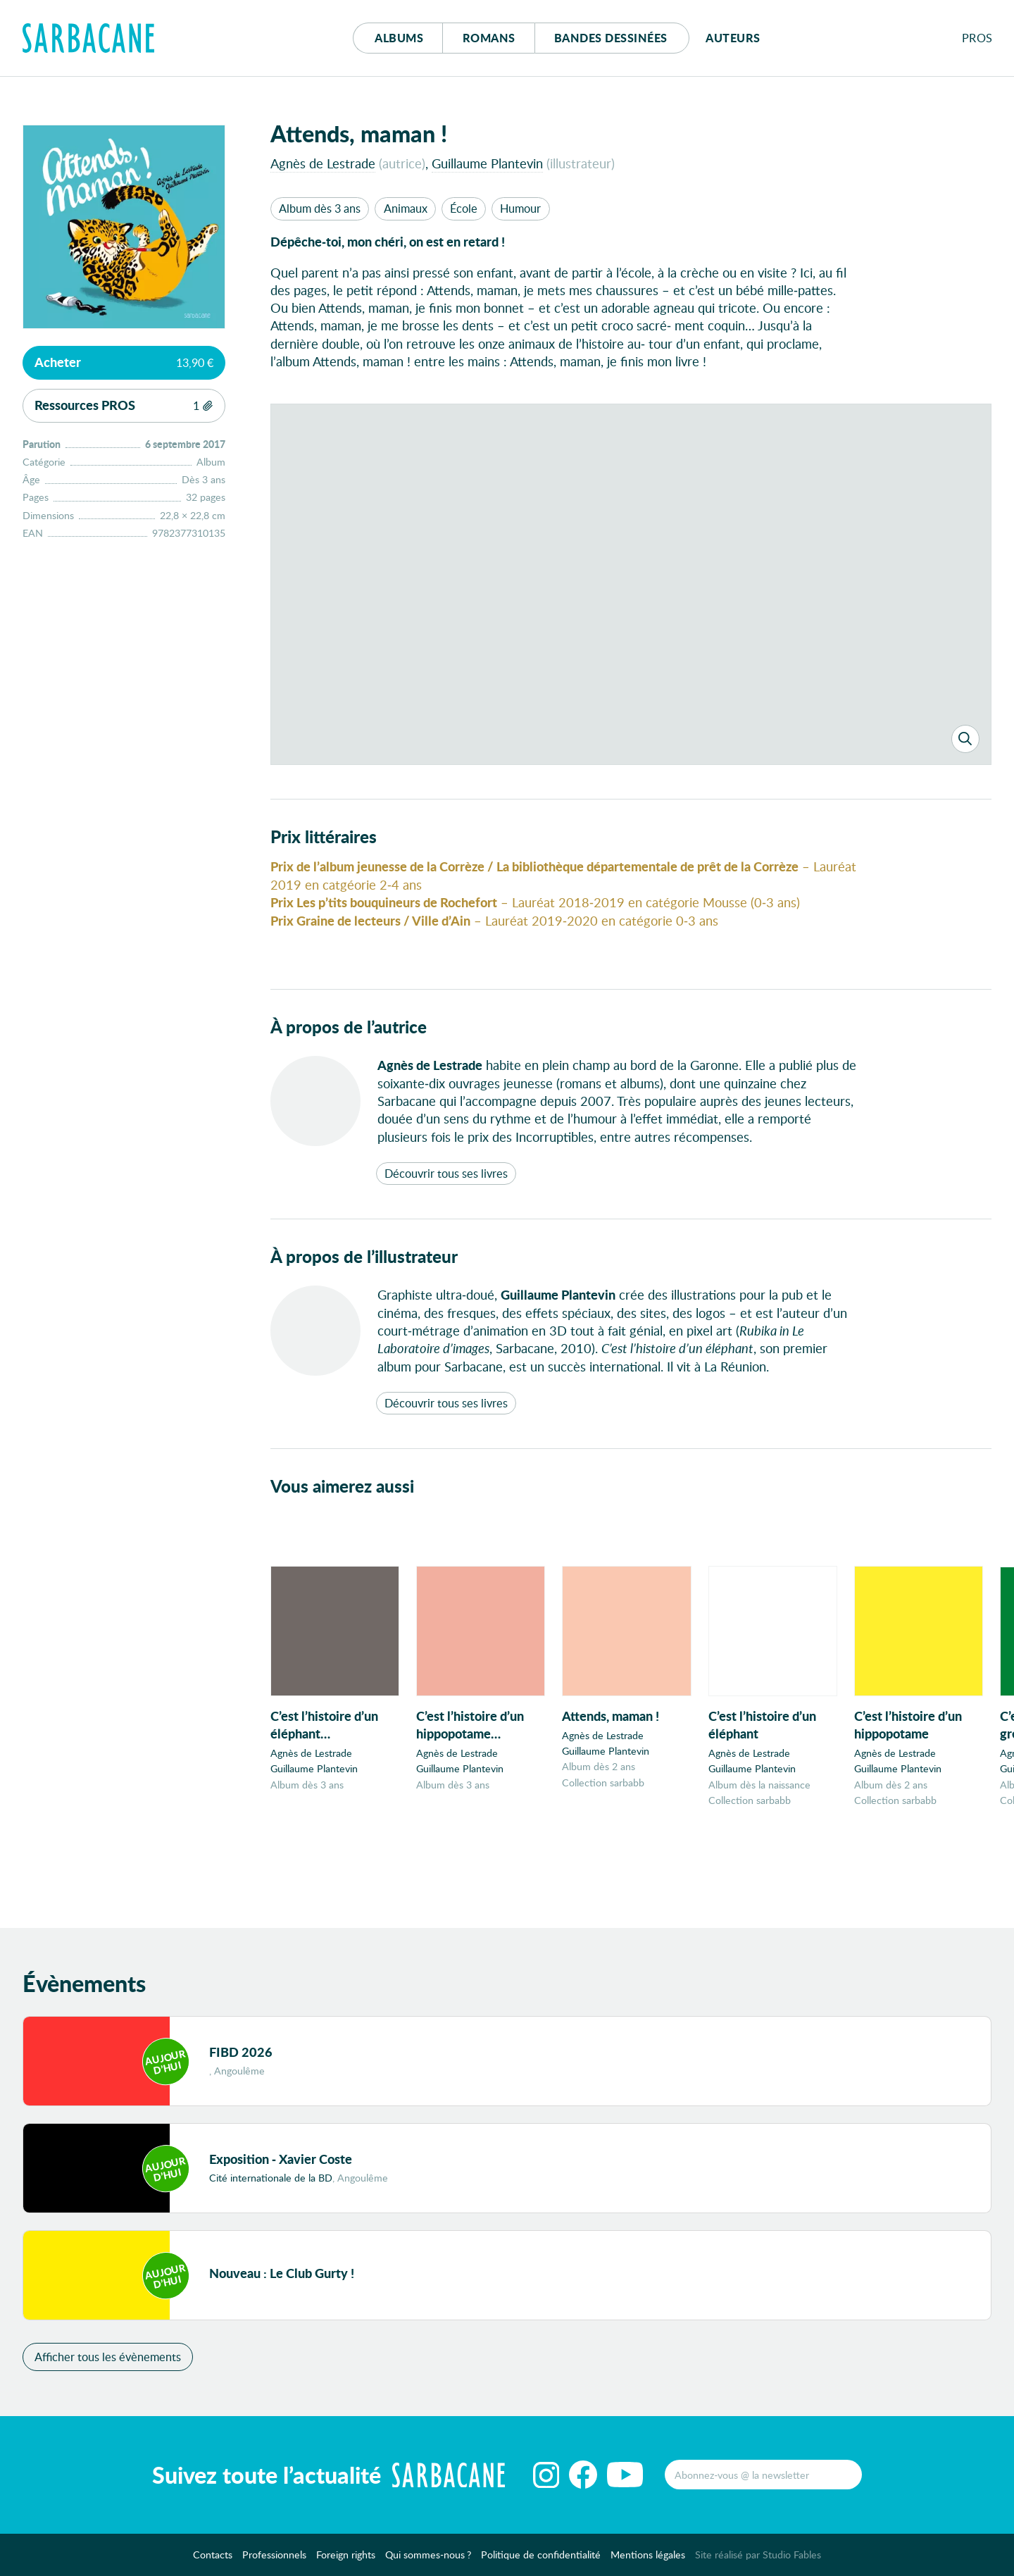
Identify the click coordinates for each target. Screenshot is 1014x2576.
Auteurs (733, 38)
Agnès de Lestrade (322, 163)
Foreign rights (345, 2554)
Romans (489, 38)
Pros (977, 38)
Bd (611, 38)
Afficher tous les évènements (108, 2356)
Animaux (405, 208)
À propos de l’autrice (348, 1026)
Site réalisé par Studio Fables (758, 2554)
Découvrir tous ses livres (446, 1173)
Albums (399, 38)
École (463, 208)
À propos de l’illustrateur (364, 1256)
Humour (520, 208)
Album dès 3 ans (320, 208)
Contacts (212, 2554)
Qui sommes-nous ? (428, 2554)
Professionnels (274, 2554)
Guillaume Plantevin (487, 163)
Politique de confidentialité (541, 2554)
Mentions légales (648, 2554)
